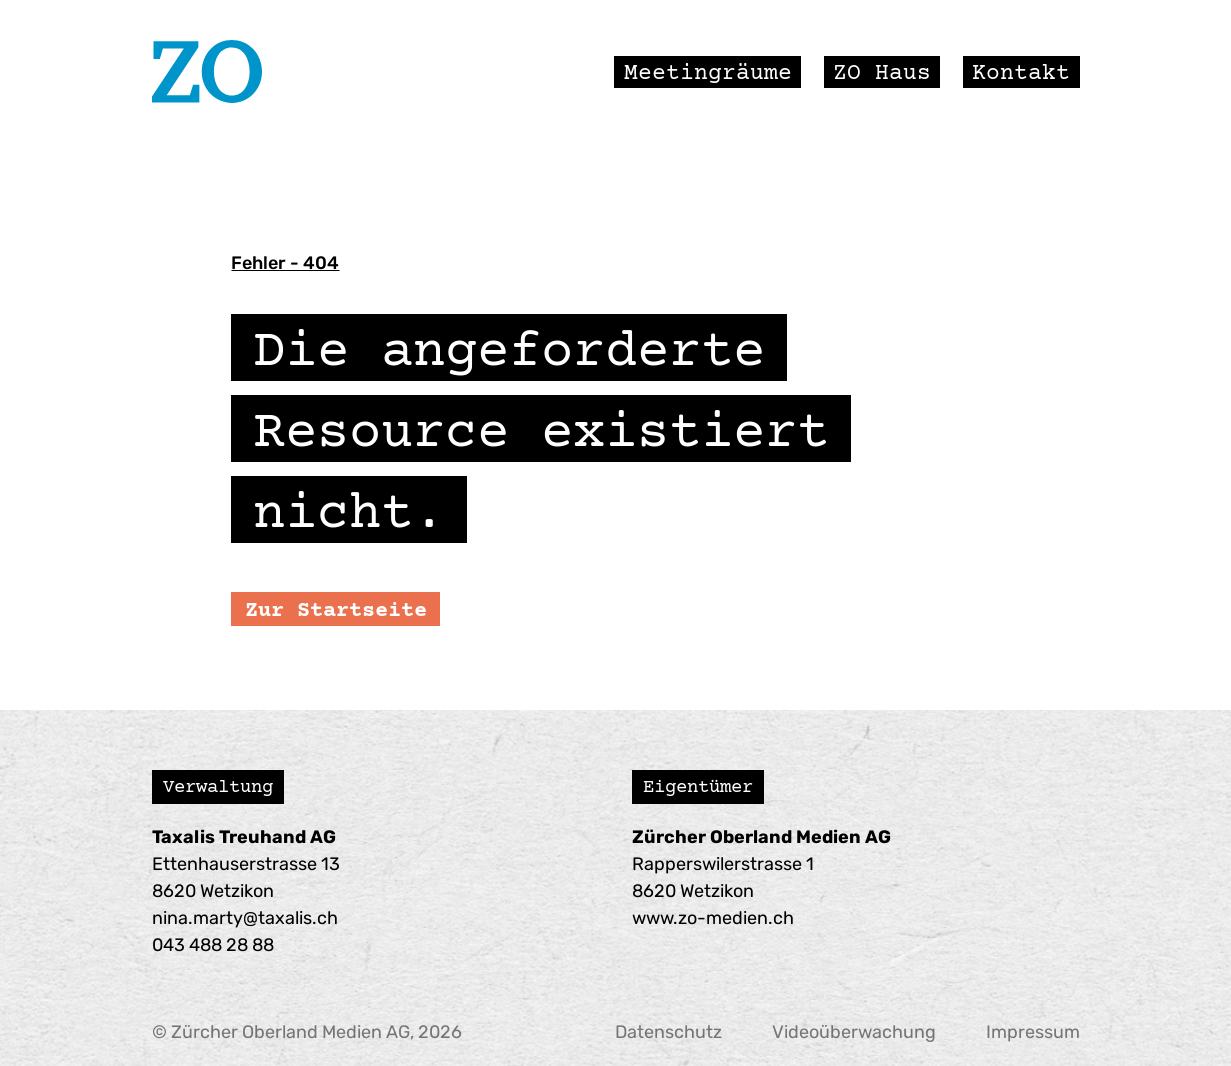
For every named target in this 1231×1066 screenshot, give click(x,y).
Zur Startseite (336, 609)
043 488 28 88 (213, 945)
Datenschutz (668, 1032)
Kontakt (1021, 71)
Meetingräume (708, 71)
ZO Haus (882, 71)
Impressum (1033, 1032)
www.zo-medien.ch (713, 918)
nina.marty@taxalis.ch (245, 918)
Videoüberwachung (854, 1032)
